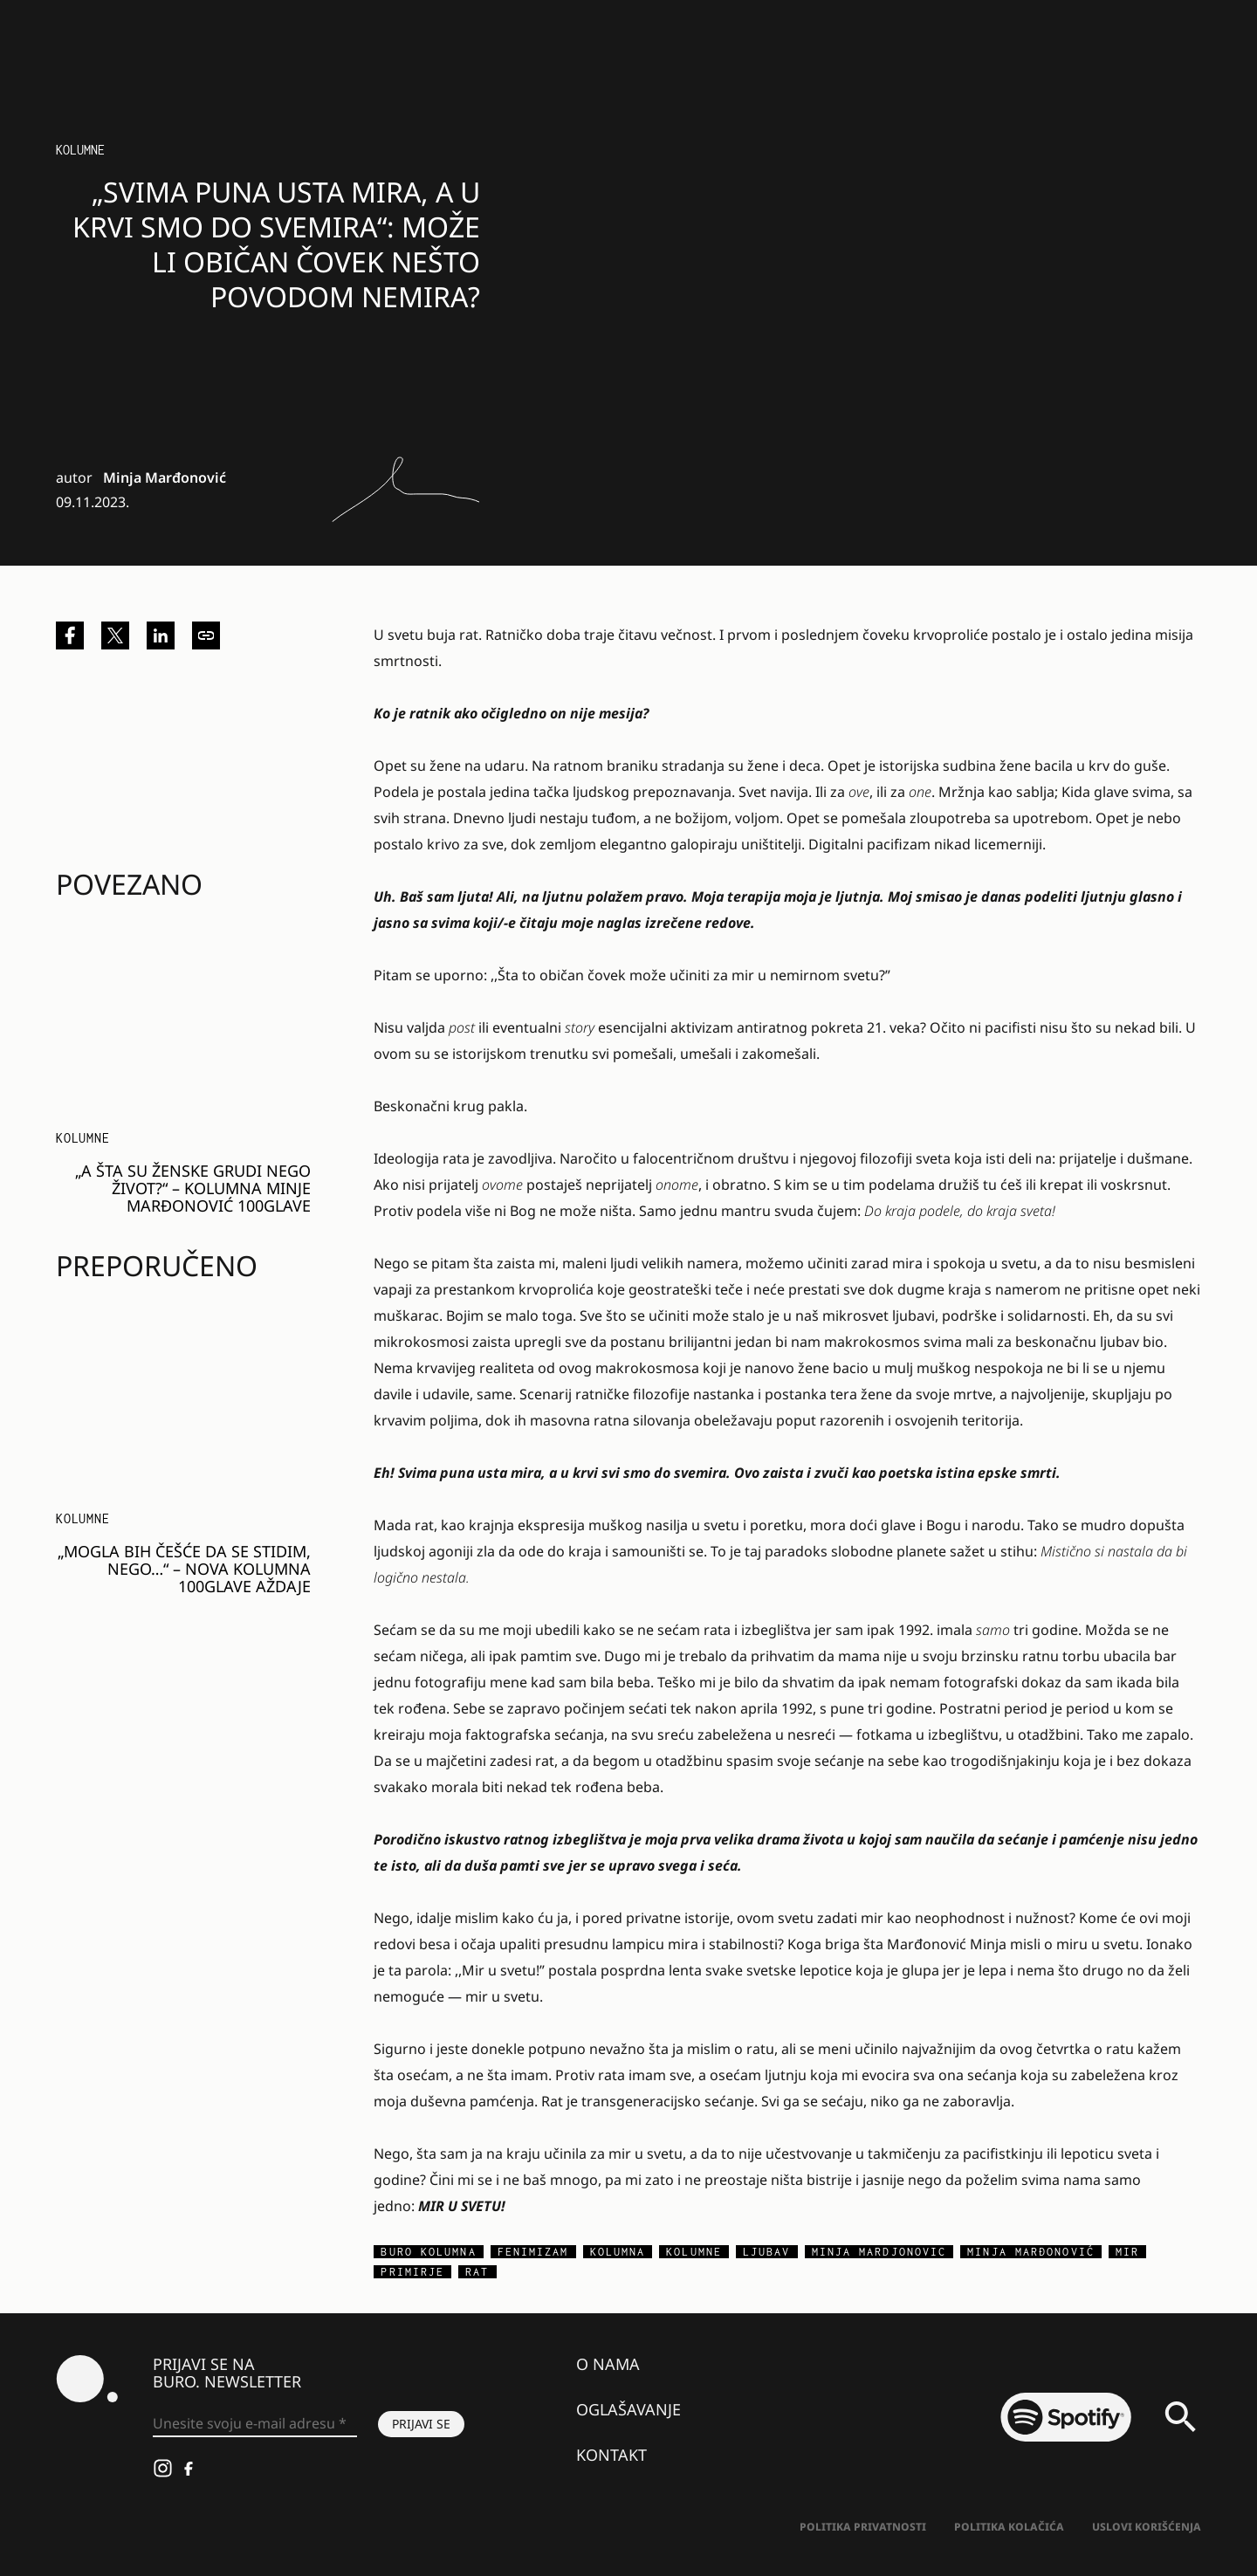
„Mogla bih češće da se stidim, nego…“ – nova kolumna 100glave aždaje (184, 1569)
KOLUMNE (80, 149)
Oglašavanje (628, 2409)
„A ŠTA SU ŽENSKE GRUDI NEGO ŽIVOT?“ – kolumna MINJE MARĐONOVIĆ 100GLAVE (193, 1188)
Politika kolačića (1009, 2526)
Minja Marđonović (164, 477)
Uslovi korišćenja (1146, 2526)
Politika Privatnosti (863, 2526)
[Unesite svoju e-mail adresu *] (255, 2424)
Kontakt (611, 2454)
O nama (608, 2363)
